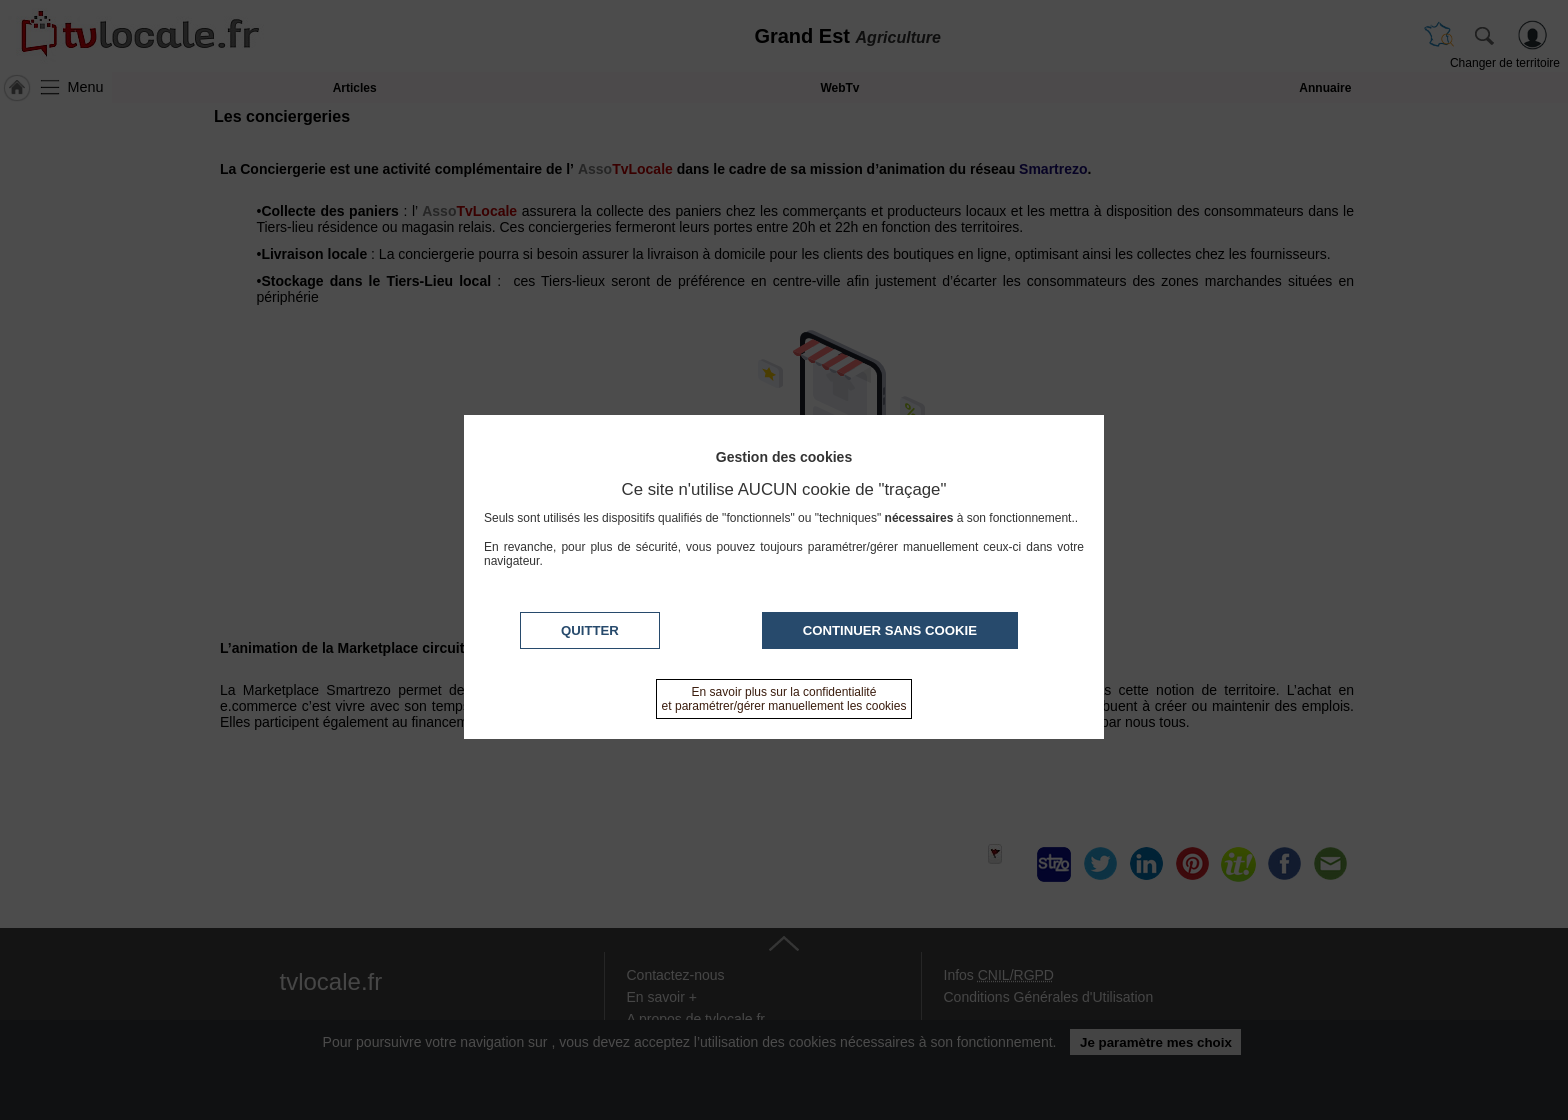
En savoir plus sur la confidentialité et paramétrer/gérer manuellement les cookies (784, 699)
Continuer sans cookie (890, 630)
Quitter (590, 630)
